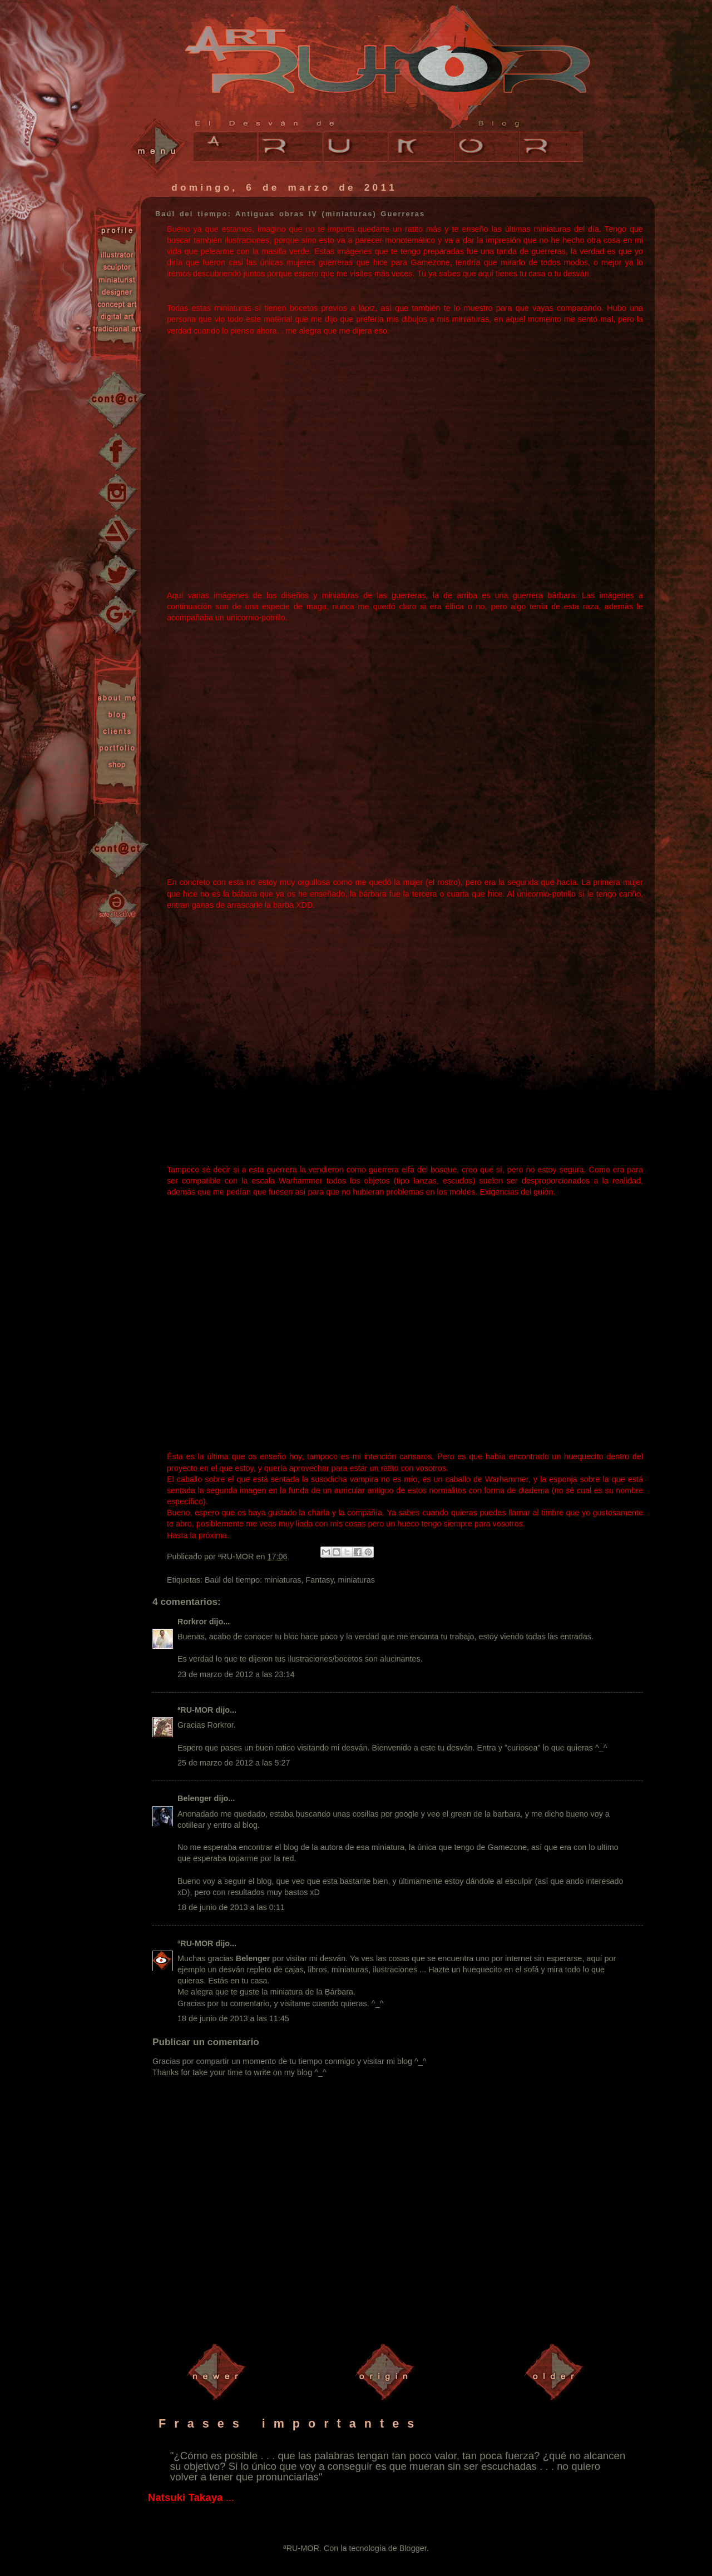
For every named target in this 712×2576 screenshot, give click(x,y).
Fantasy (319, 1579)
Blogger (413, 2548)
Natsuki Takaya (185, 2497)
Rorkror (192, 1621)
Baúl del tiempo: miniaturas (253, 1579)
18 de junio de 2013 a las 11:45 (233, 2018)
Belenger (194, 1798)
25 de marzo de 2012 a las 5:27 (233, 1762)
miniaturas (356, 1579)
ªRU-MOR (195, 1709)
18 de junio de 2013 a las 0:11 (231, 1907)
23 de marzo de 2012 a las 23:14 (235, 1674)
